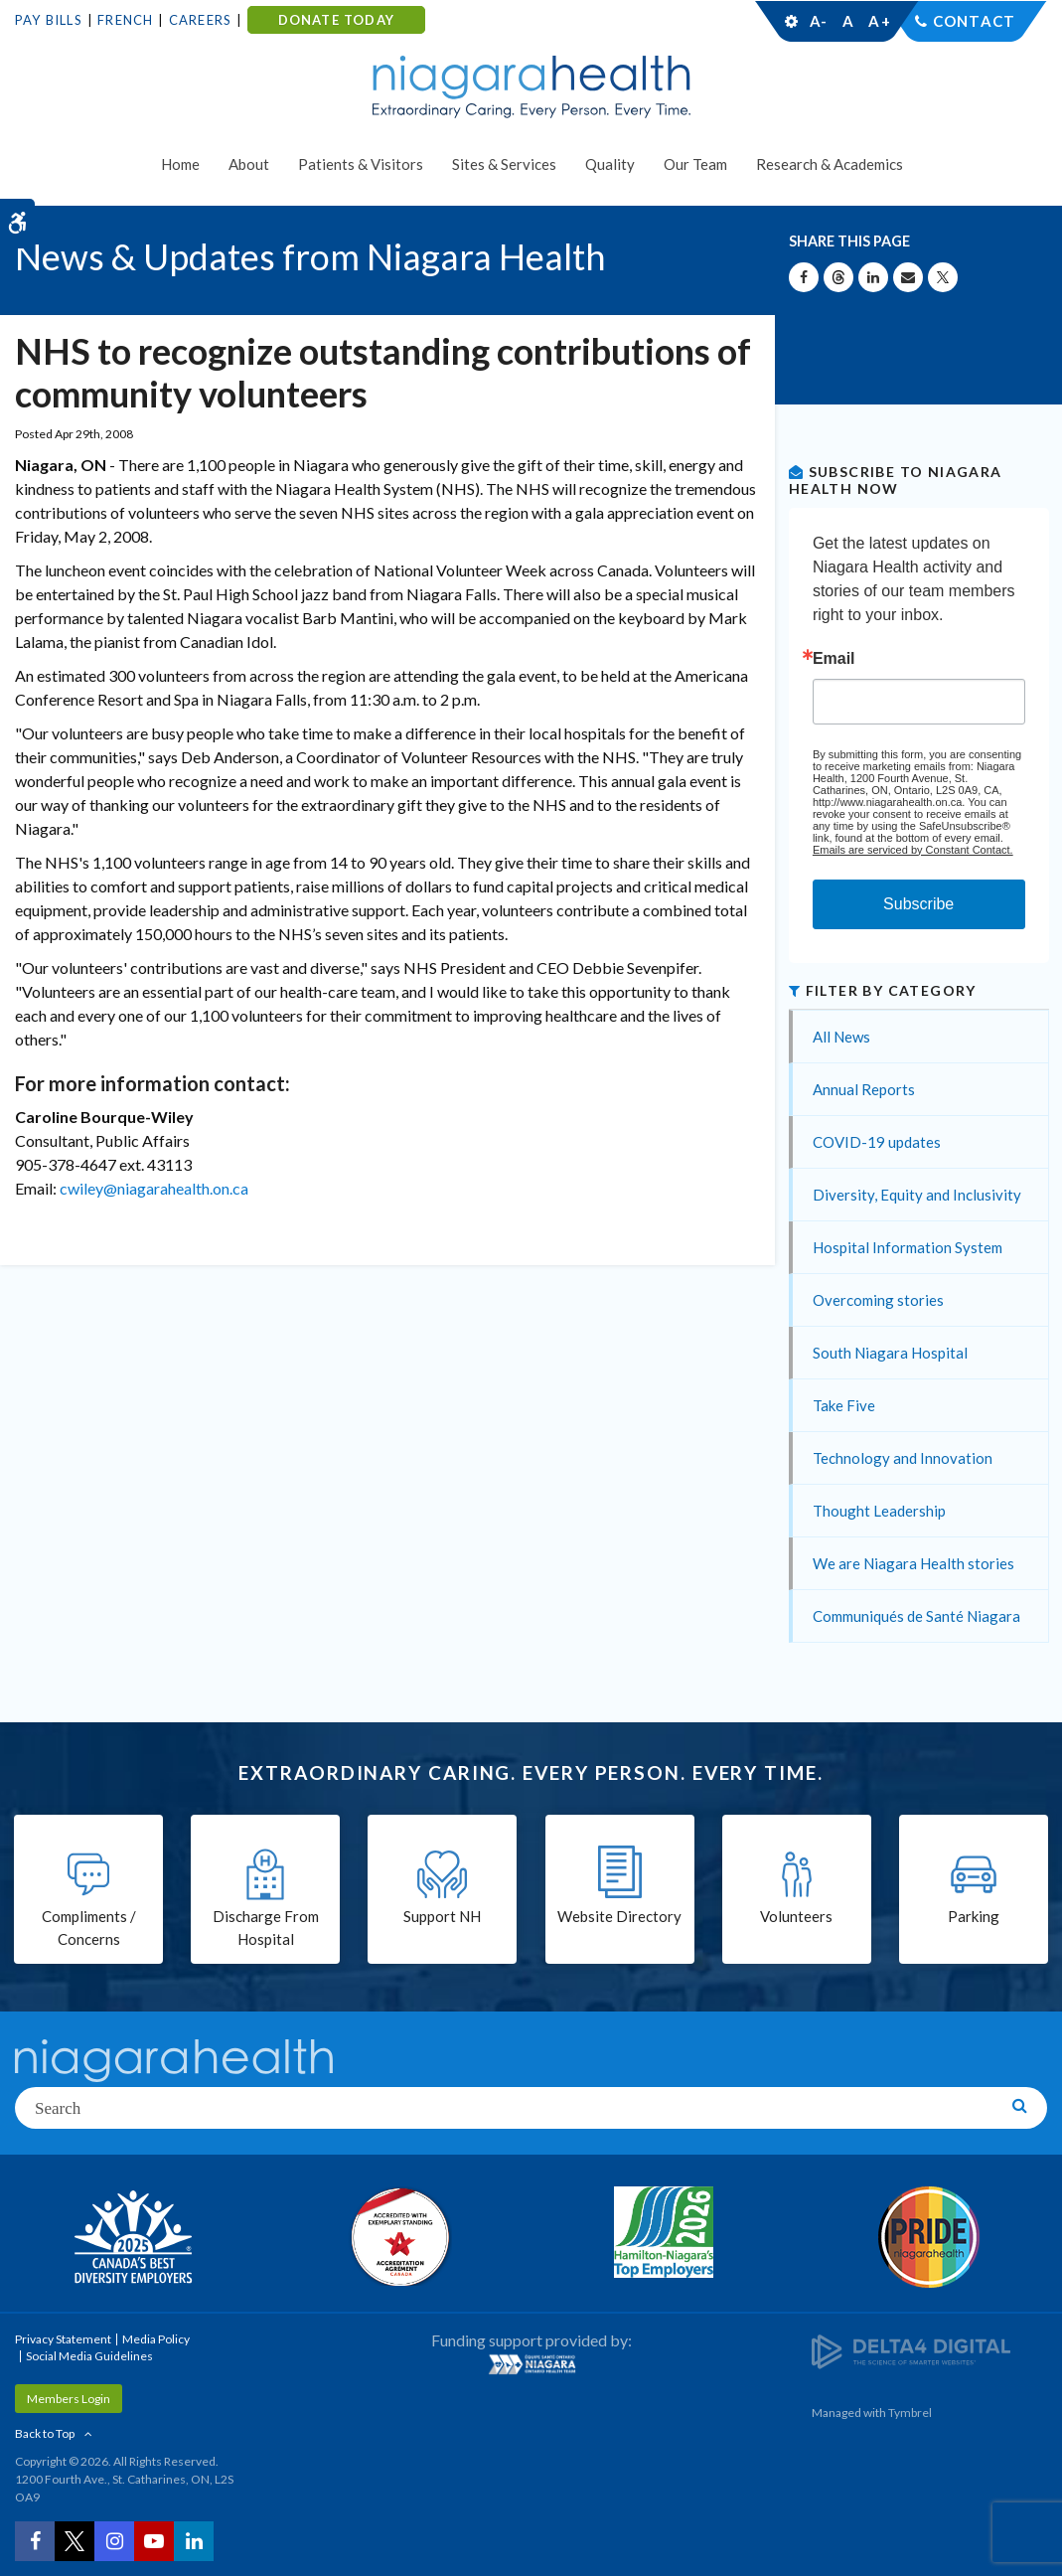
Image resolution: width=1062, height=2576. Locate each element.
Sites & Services (504, 164)
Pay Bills (48, 20)
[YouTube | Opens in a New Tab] (154, 2541)
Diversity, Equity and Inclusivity (917, 1195)
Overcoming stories (878, 1300)
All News (841, 1037)
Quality (610, 164)
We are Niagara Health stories (913, 1563)
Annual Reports (864, 1089)
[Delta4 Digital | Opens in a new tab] (911, 2350)
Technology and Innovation (902, 1458)
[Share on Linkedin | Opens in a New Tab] (873, 277)
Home (180, 164)
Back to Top (45, 2433)
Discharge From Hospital (266, 1927)
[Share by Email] (908, 277)
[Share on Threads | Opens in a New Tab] (838, 277)
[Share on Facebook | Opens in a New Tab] (804, 277)
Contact (974, 21)
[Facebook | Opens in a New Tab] (35, 2541)
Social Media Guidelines (89, 2355)
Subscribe (918, 903)
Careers (200, 20)
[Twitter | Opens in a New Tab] (74, 2541)
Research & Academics (829, 164)
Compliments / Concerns (89, 1927)
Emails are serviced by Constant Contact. (913, 850)
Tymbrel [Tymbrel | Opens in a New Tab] (910, 2412)
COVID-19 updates (877, 1142)
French (125, 20)
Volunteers (796, 1916)
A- (819, 21)
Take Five (844, 1405)
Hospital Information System (907, 1247)
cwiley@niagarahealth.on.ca (154, 1188)
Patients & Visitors (360, 164)
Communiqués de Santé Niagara (916, 1616)
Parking (973, 1916)
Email (834, 659)
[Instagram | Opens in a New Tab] (114, 2541)
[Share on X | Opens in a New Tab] (943, 277)
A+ (878, 21)
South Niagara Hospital (890, 1353)
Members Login (68, 2398)
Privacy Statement (63, 2339)
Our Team (695, 164)
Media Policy (156, 2339)
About (248, 164)
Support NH (442, 1916)
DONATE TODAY (336, 20)
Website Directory (619, 1916)
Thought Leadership (879, 1511)
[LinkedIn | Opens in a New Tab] (194, 2541)
